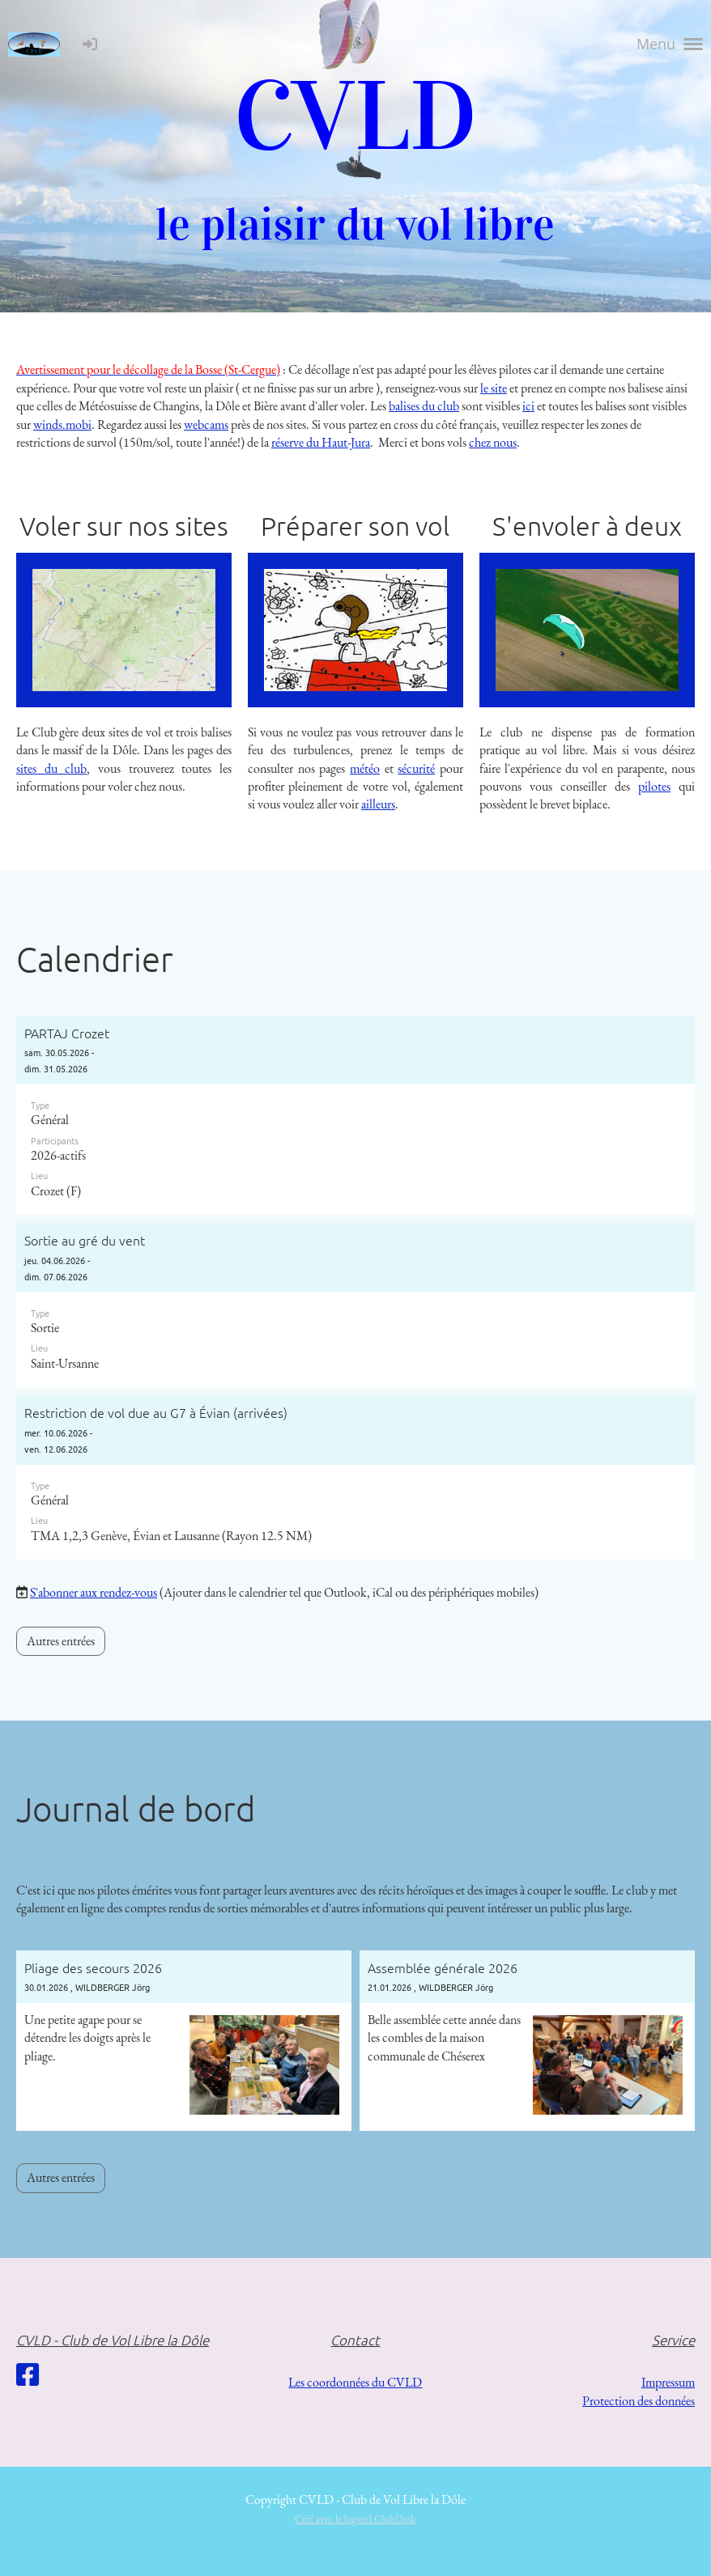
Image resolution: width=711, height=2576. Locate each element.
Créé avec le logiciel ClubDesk (355, 2519)
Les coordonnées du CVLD (355, 2382)
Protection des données (638, 2400)
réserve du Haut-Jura (320, 442)
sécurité (416, 768)
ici (528, 405)
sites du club (51, 768)
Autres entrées (61, 1640)
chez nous (493, 442)
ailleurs (378, 804)
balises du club (424, 405)
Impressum (668, 2382)
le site (493, 388)
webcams (206, 424)
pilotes (654, 786)
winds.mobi (62, 424)
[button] (355, 1116)
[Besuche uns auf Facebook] (27, 2375)
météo (365, 768)
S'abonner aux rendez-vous (93, 1592)
